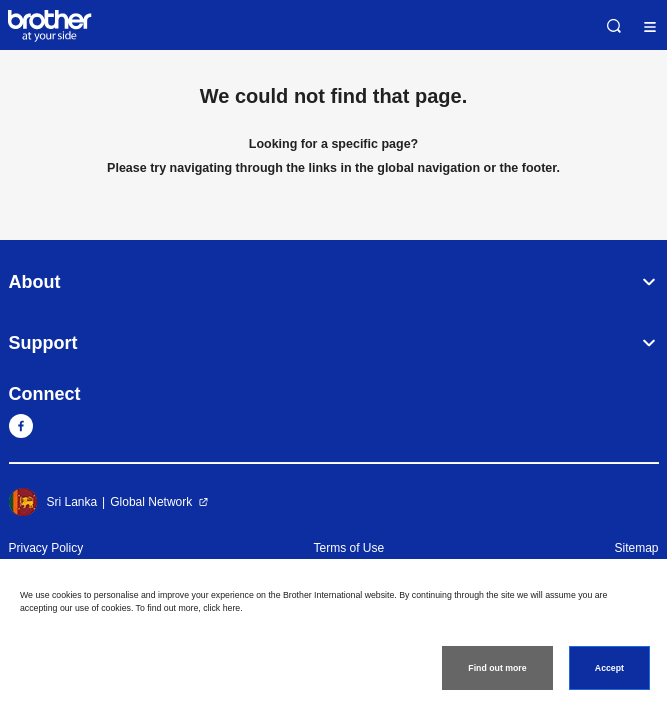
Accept (609, 668)
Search (614, 26)
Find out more (497, 668)
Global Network (151, 502)
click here (221, 608)
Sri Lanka (53, 502)
